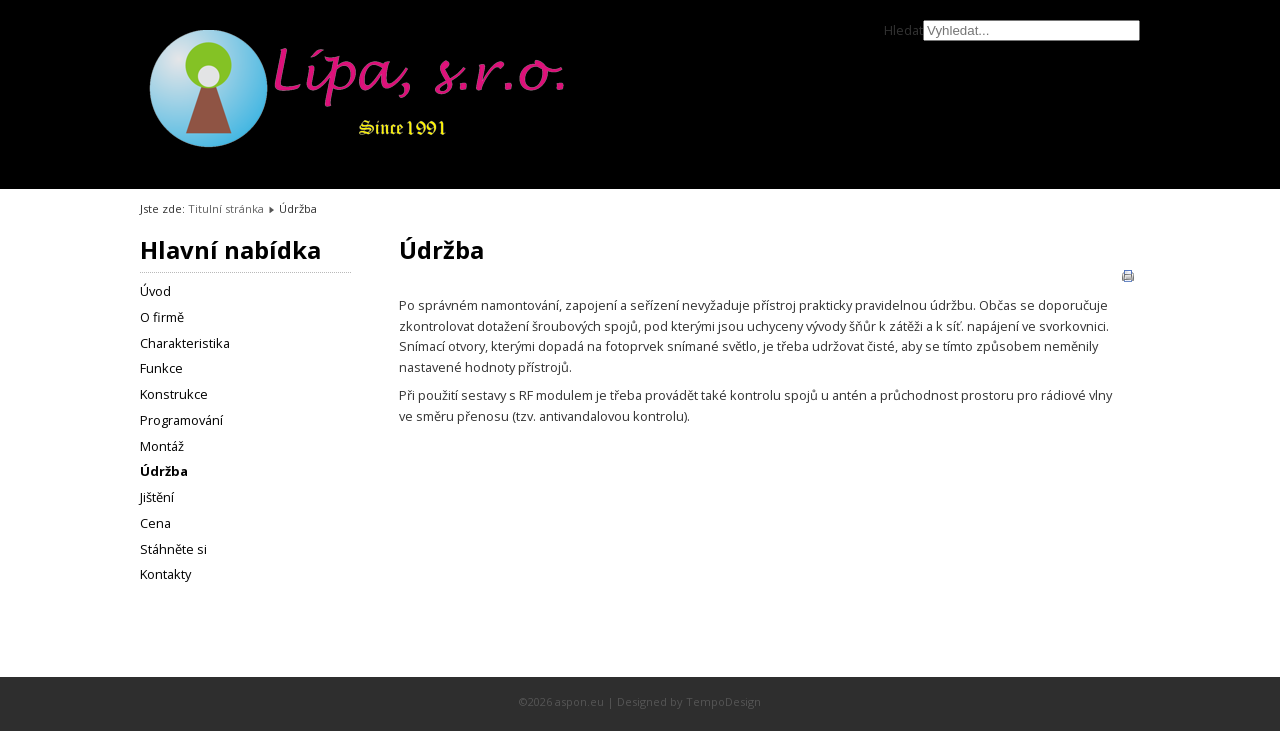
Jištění (157, 497)
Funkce (161, 368)
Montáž (162, 446)
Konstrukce (174, 394)
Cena (155, 523)
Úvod (155, 291)
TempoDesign (723, 701)
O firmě (162, 317)
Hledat (903, 30)
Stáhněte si (173, 549)
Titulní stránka (226, 208)
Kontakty (165, 574)
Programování (181, 420)
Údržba (164, 471)
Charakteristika (185, 343)
